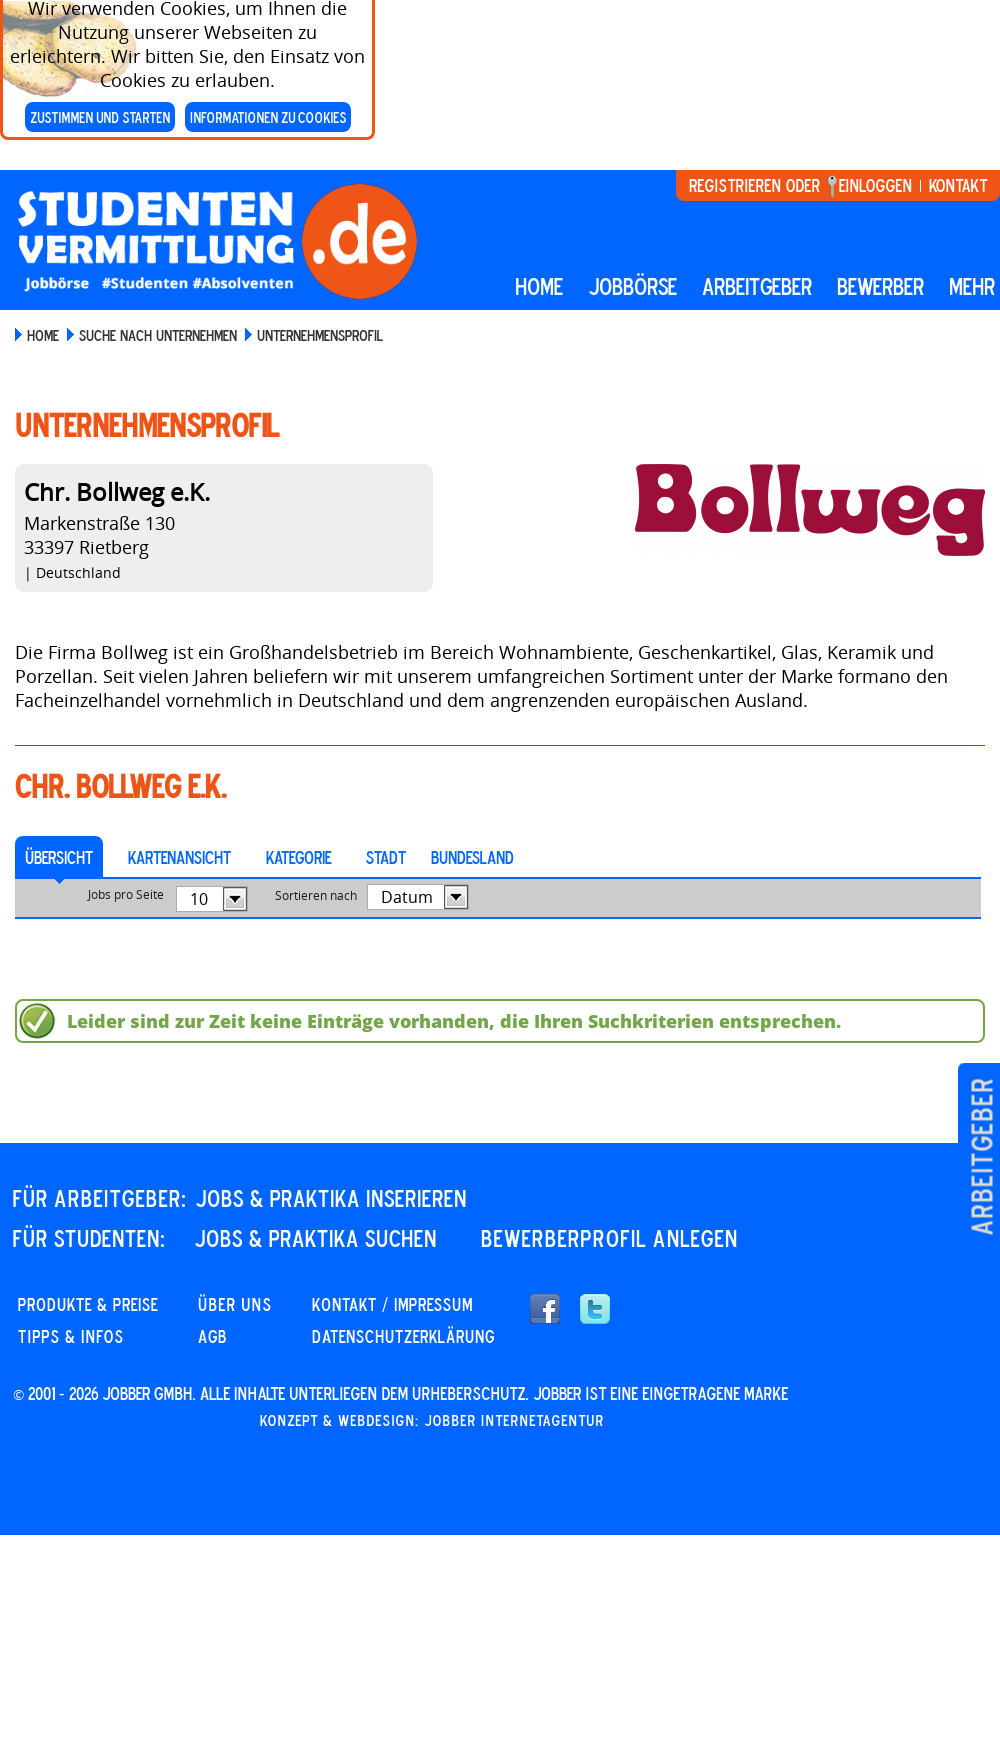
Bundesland (472, 857)
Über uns (235, 1304)
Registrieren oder (754, 185)
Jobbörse (632, 286)
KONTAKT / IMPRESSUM (392, 1304)
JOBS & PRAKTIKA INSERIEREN (331, 1198)
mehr (972, 286)
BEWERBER (880, 286)
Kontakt (958, 185)
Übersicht (59, 857)
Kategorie (298, 857)
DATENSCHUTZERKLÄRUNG (403, 1336)
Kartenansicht (179, 857)
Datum (407, 897)
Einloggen (875, 185)
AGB (212, 1336)
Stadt (386, 857)
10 (199, 899)
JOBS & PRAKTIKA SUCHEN (315, 1238)
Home (539, 286)
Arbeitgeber (981, 1156)
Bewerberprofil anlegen (609, 1238)
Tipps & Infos (71, 1336)
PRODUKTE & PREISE (88, 1304)
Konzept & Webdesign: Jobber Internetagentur (432, 1420)
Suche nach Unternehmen (158, 335)
